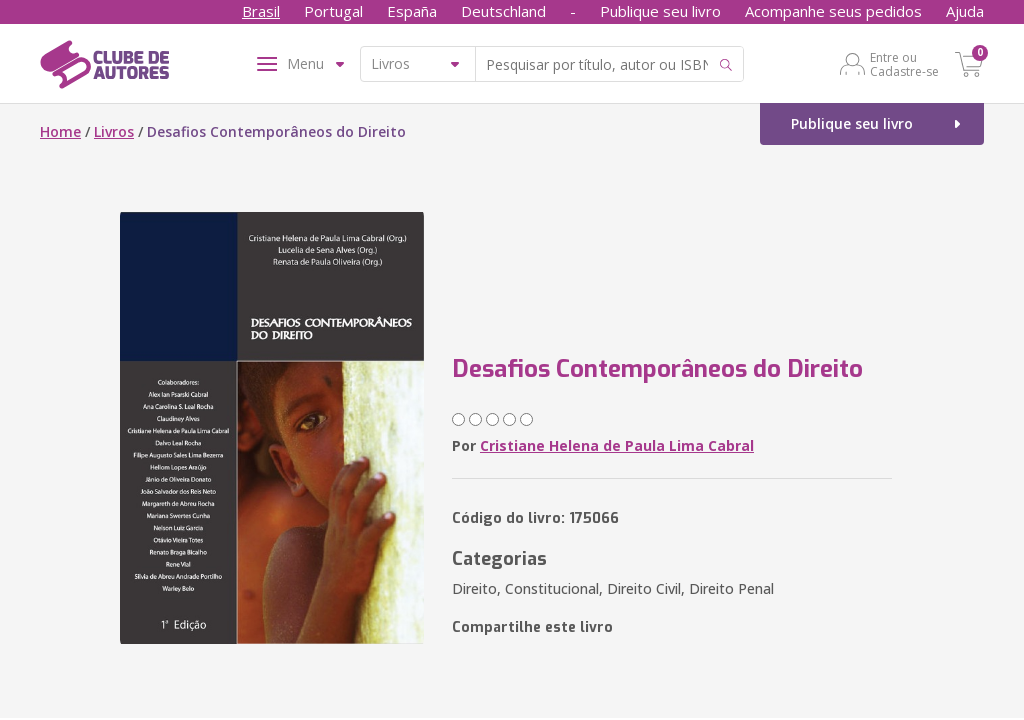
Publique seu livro (660, 11)
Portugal (333, 11)
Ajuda (965, 11)
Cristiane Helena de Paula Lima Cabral (617, 445)
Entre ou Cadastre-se (904, 64)
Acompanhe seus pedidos (833, 11)
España (412, 11)
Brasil (261, 11)
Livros (114, 131)
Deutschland (503, 11)
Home (60, 131)
